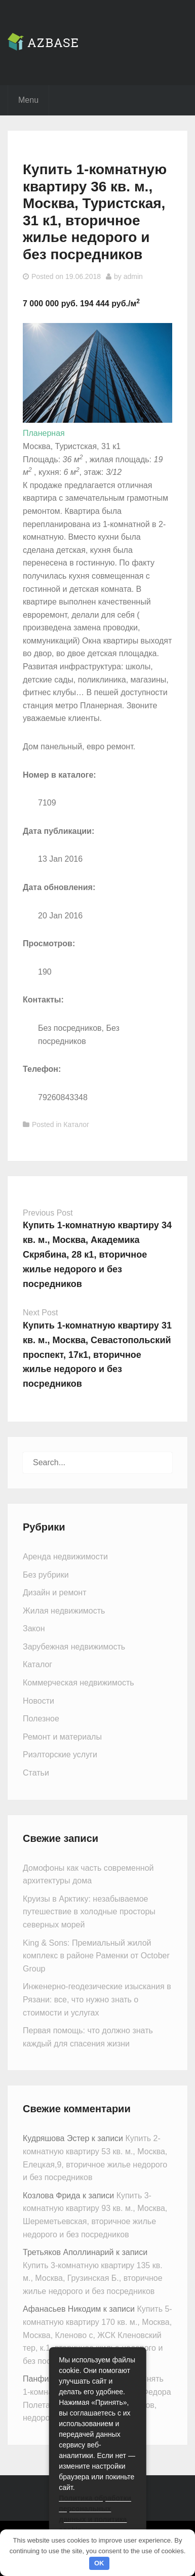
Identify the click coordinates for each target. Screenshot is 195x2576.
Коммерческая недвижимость (78, 1682)
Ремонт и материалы (62, 1737)
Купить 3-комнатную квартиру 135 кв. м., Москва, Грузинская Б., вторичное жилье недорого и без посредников (93, 2278)
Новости (38, 1701)
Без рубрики (46, 1575)
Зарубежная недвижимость (74, 1646)
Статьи (36, 1772)
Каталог (76, 1124)
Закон (34, 1628)
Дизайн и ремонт (54, 1592)
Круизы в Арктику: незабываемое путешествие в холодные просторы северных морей (89, 1912)
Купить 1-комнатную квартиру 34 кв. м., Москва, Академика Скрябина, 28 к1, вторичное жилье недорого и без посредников (97, 1254)
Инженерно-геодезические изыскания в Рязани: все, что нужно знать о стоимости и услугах (97, 1999)
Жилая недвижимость (64, 1610)
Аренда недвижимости (65, 1556)
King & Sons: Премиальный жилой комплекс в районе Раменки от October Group (96, 1956)
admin (133, 276)
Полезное (41, 1718)
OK (99, 2563)
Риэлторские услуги (60, 1754)
